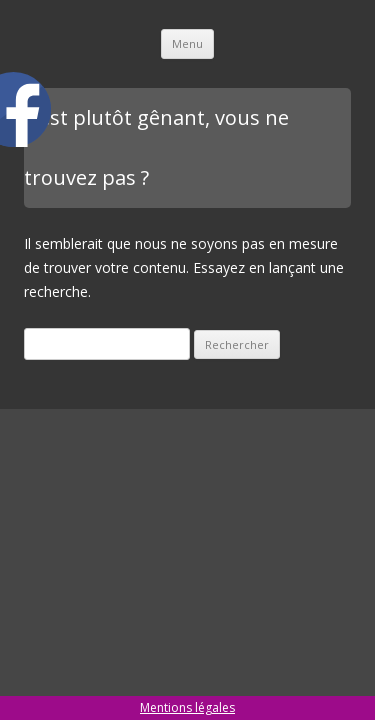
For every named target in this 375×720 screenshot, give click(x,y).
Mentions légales (187, 707)
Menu (187, 43)
